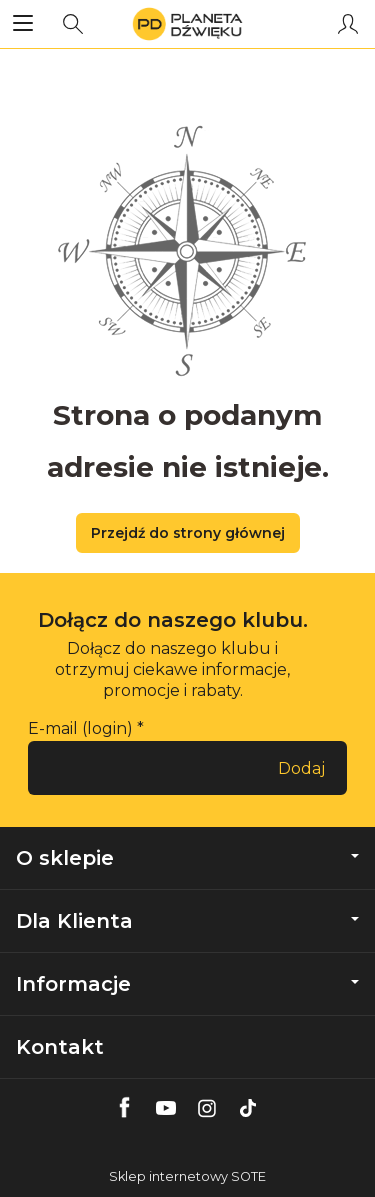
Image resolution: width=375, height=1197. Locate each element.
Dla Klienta (187, 921)
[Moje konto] (348, 24)
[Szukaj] (73, 24)
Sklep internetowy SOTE (187, 1176)
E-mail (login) (80, 728)
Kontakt (60, 1047)
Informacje (187, 984)
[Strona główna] (187, 24)
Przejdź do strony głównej (188, 533)
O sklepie (187, 858)
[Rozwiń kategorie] (23, 24)
